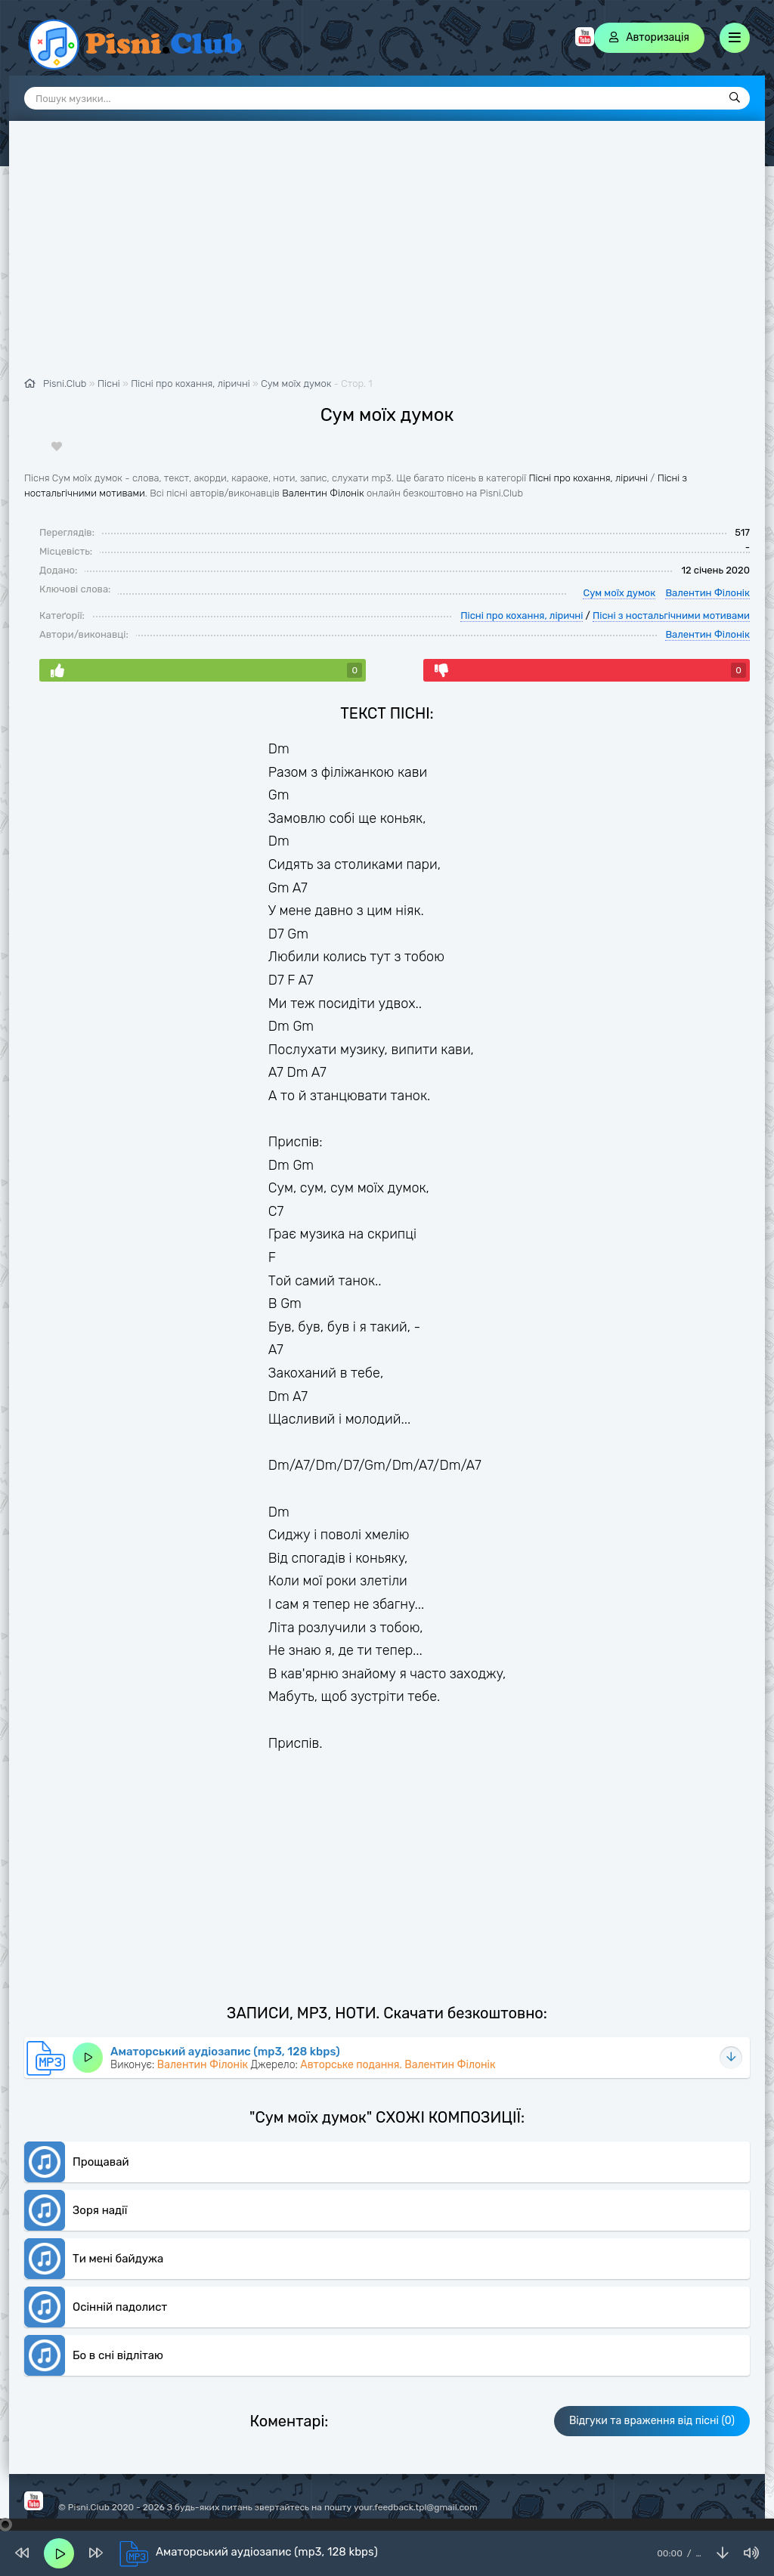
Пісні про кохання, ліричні (588, 478)
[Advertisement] (387, 257)
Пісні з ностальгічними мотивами (671, 615)
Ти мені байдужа (118, 2258)
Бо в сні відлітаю (118, 2355)
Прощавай (101, 2162)
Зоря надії (100, 2210)
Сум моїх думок (296, 383)
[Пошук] (735, 98)
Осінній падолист (120, 2307)
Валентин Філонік (323, 493)
